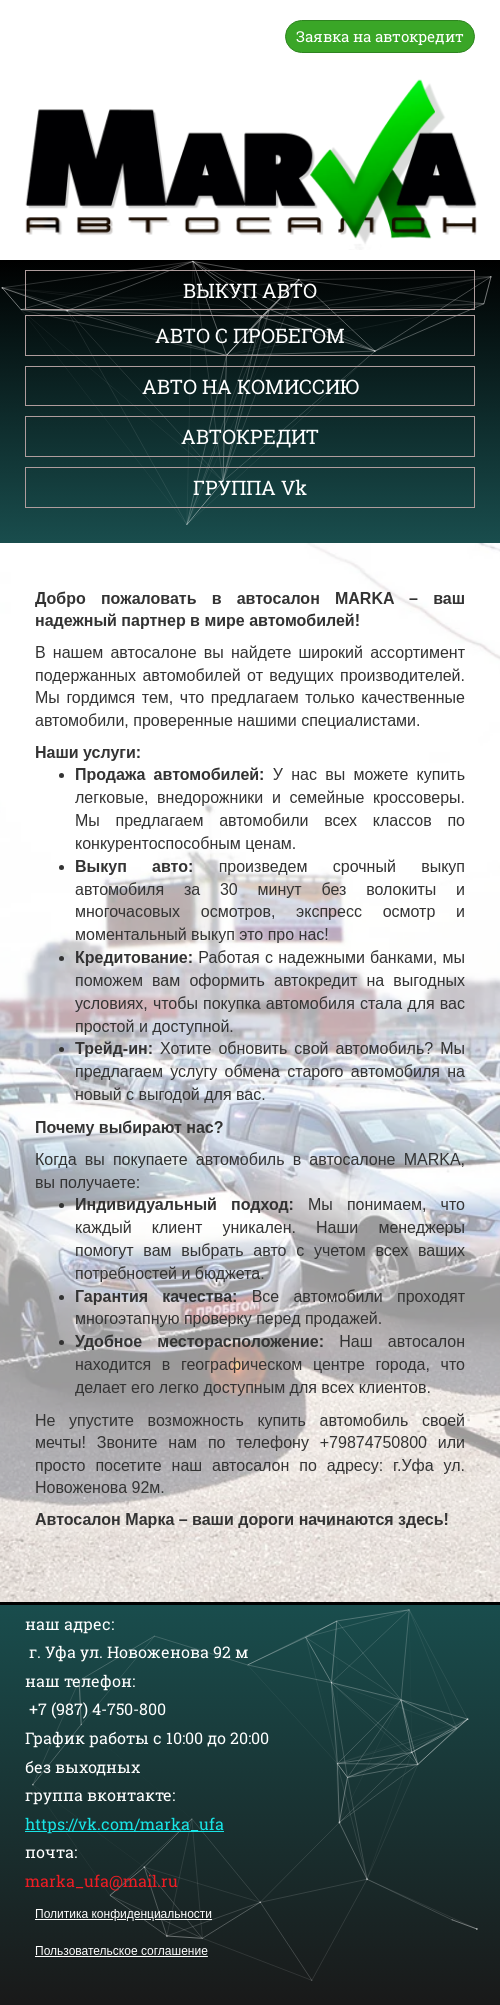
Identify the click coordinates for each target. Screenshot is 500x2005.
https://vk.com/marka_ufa (124, 1823)
